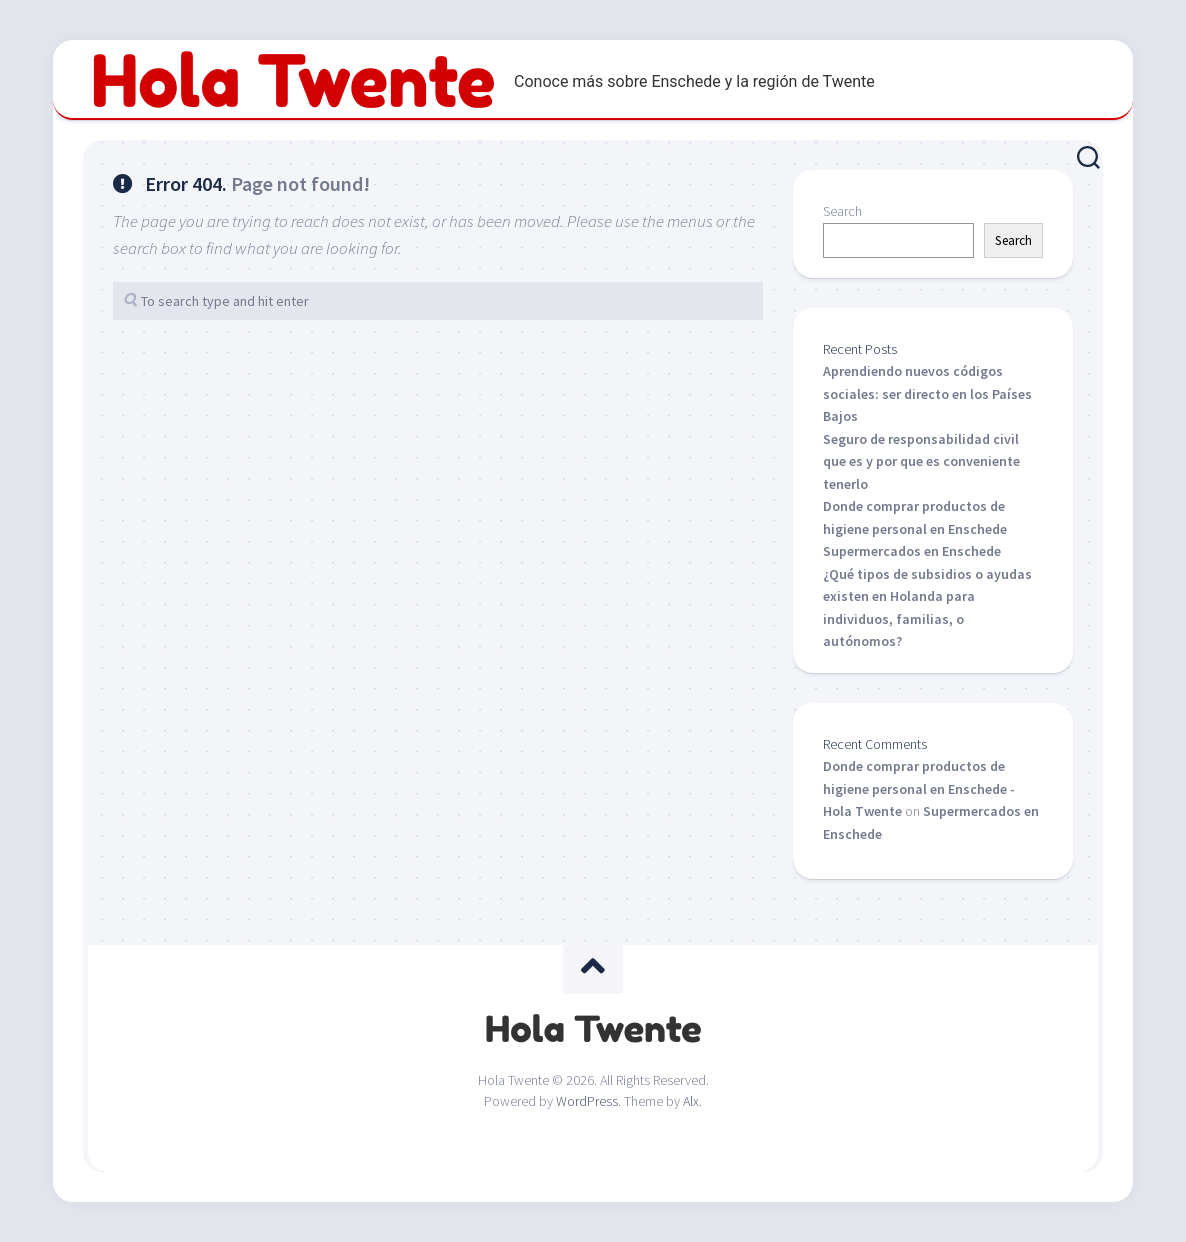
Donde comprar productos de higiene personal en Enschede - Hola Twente (919, 788)
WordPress (587, 1101)
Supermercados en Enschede (912, 551)
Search (842, 211)
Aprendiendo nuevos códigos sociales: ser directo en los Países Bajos (927, 393)
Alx (691, 1101)
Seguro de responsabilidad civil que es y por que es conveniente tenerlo (921, 461)
